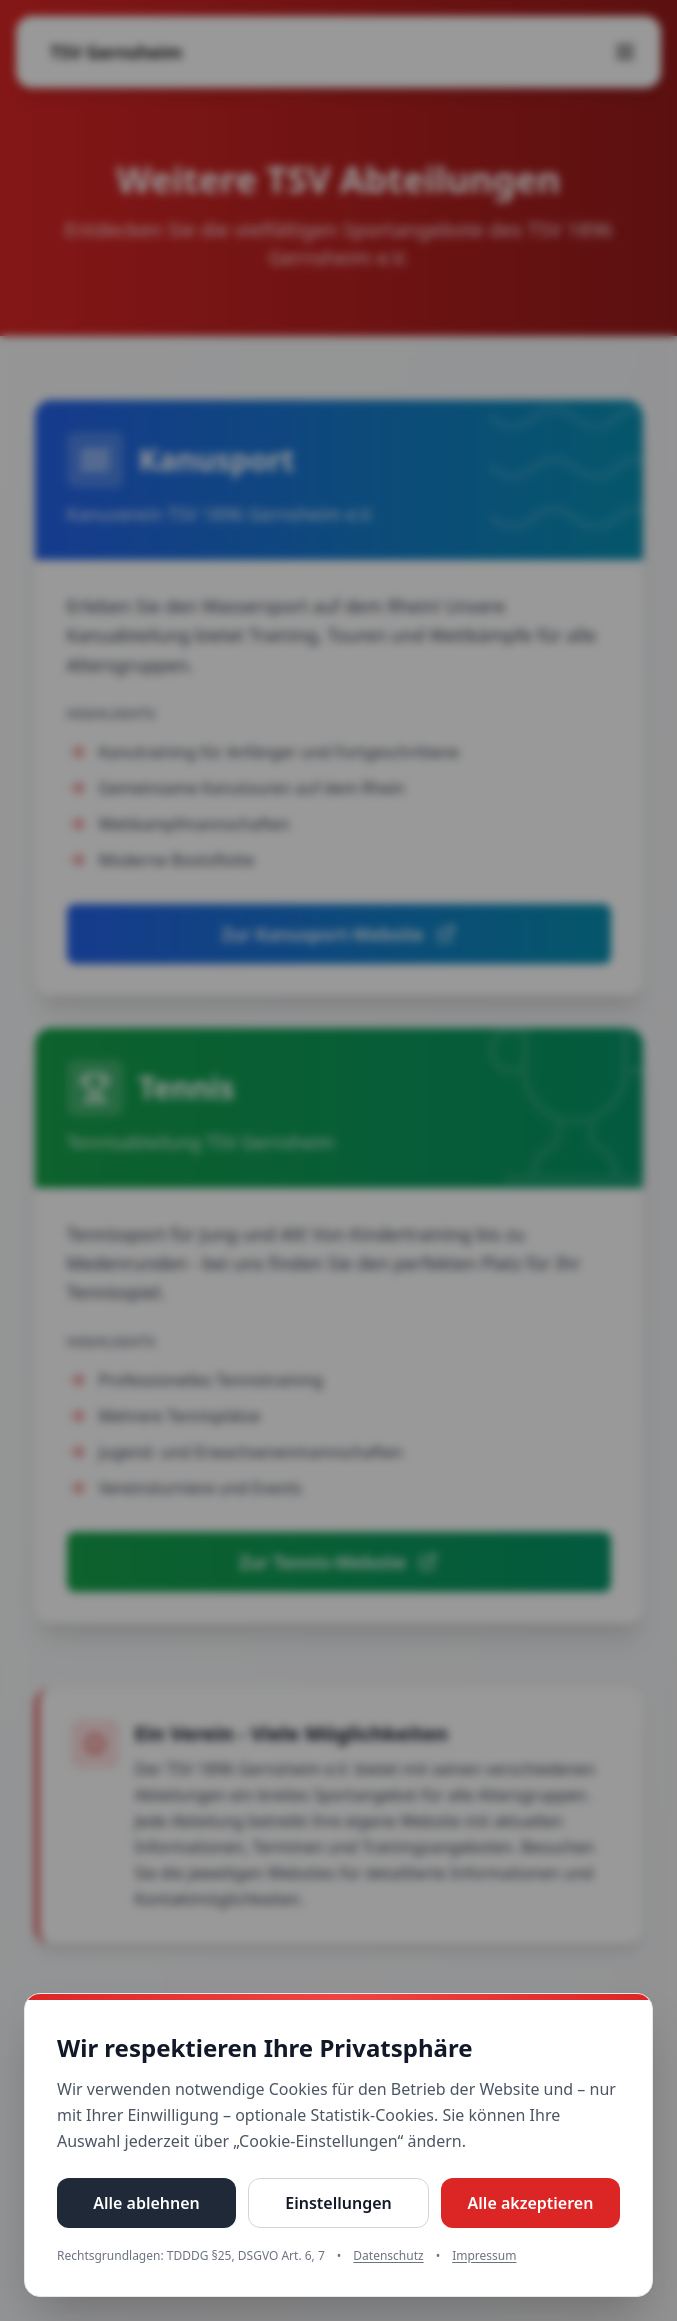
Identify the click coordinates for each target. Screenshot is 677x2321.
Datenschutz (388, 2256)
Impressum (484, 2256)
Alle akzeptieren (531, 2203)
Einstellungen (338, 2203)
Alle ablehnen (146, 2203)
